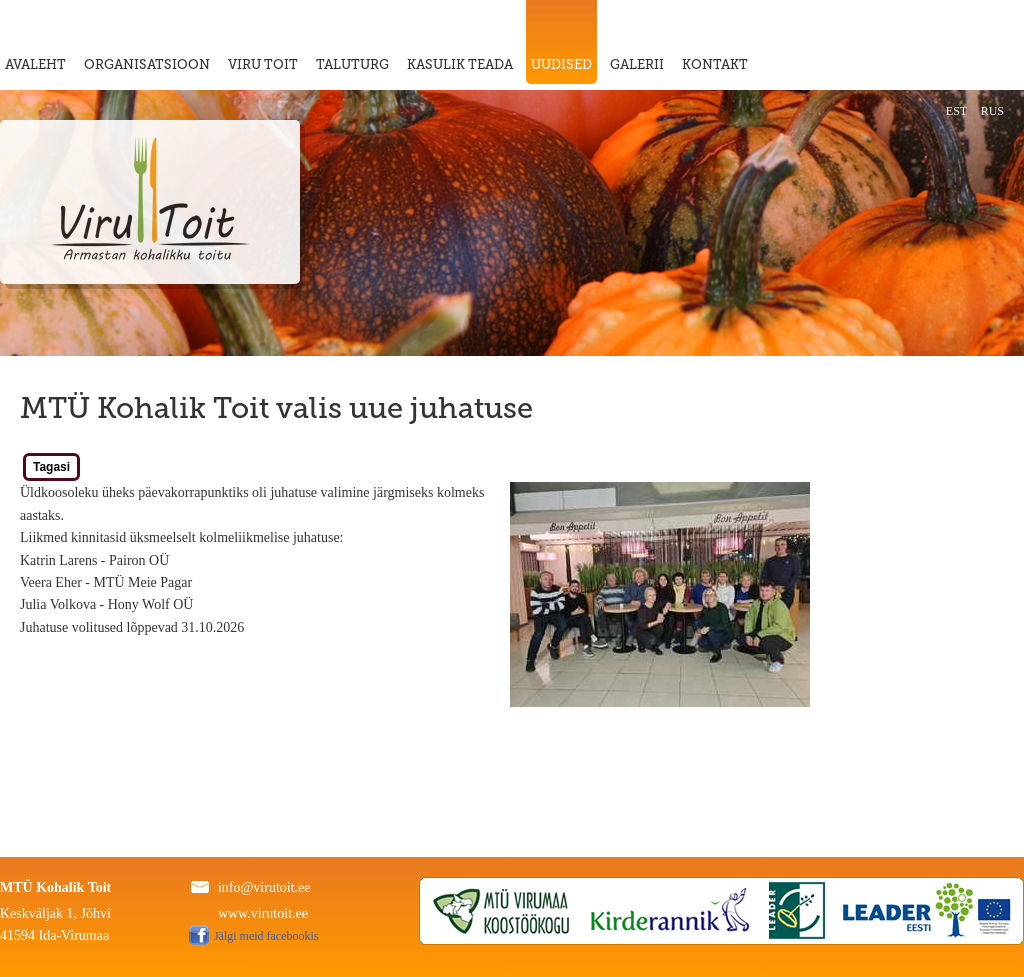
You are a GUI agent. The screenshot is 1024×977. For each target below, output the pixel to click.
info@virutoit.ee (264, 887)
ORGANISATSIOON (147, 64)
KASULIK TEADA (460, 64)
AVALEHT (35, 64)
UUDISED (561, 64)
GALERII (637, 64)
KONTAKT (715, 64)
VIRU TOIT (263, 64)
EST (956, 111)
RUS (992, 111)
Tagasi (51, 467)
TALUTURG (352, 64)
